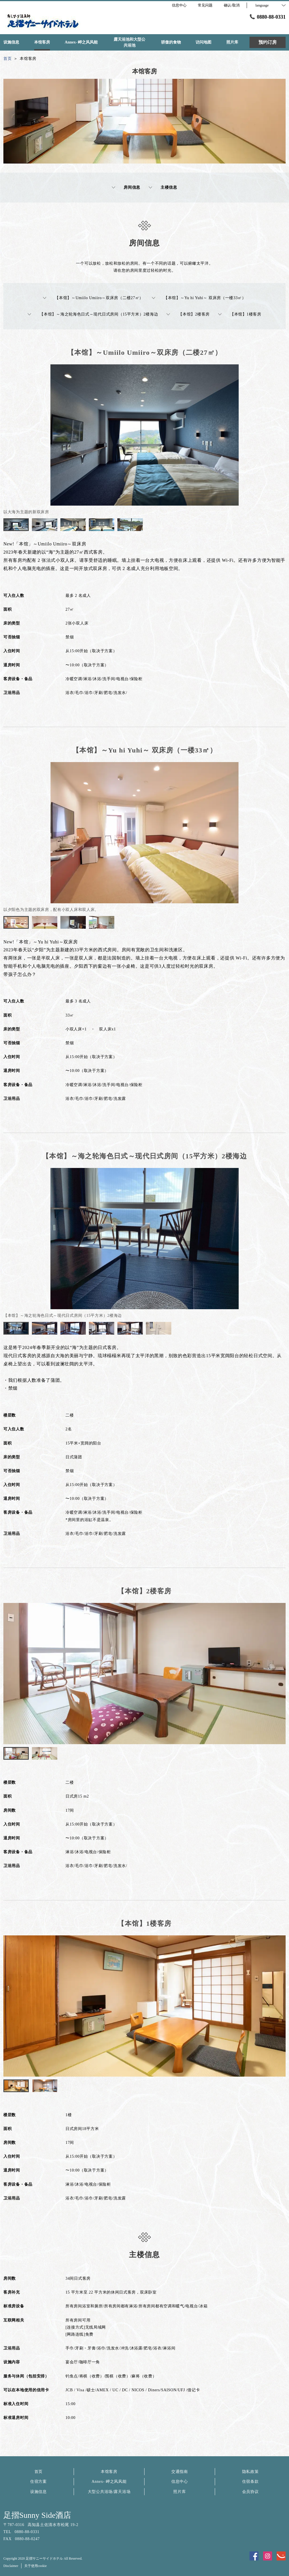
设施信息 (38, 2492)
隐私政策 (250, 2472)
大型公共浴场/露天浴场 (109, 2492)
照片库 (179, 2492)
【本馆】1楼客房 (239, 314)
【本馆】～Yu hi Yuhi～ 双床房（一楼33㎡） (199, 298)
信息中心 (179, 2481)
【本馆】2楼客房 (188, 314)
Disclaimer (10, 2566)
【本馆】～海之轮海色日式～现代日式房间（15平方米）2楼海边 (93, 314)
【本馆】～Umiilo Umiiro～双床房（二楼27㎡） (93, 298)
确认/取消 (232, 5)
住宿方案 (38, 2481)
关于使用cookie (35, 2566)
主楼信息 (163, 187)
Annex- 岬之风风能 (109, 2481)
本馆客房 (109, 2472)
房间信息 (126, 187)
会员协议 (250, 2492)
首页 (38, 2472)
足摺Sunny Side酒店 (37, 2515)
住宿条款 (250, 2481)
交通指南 (179, 2472)
